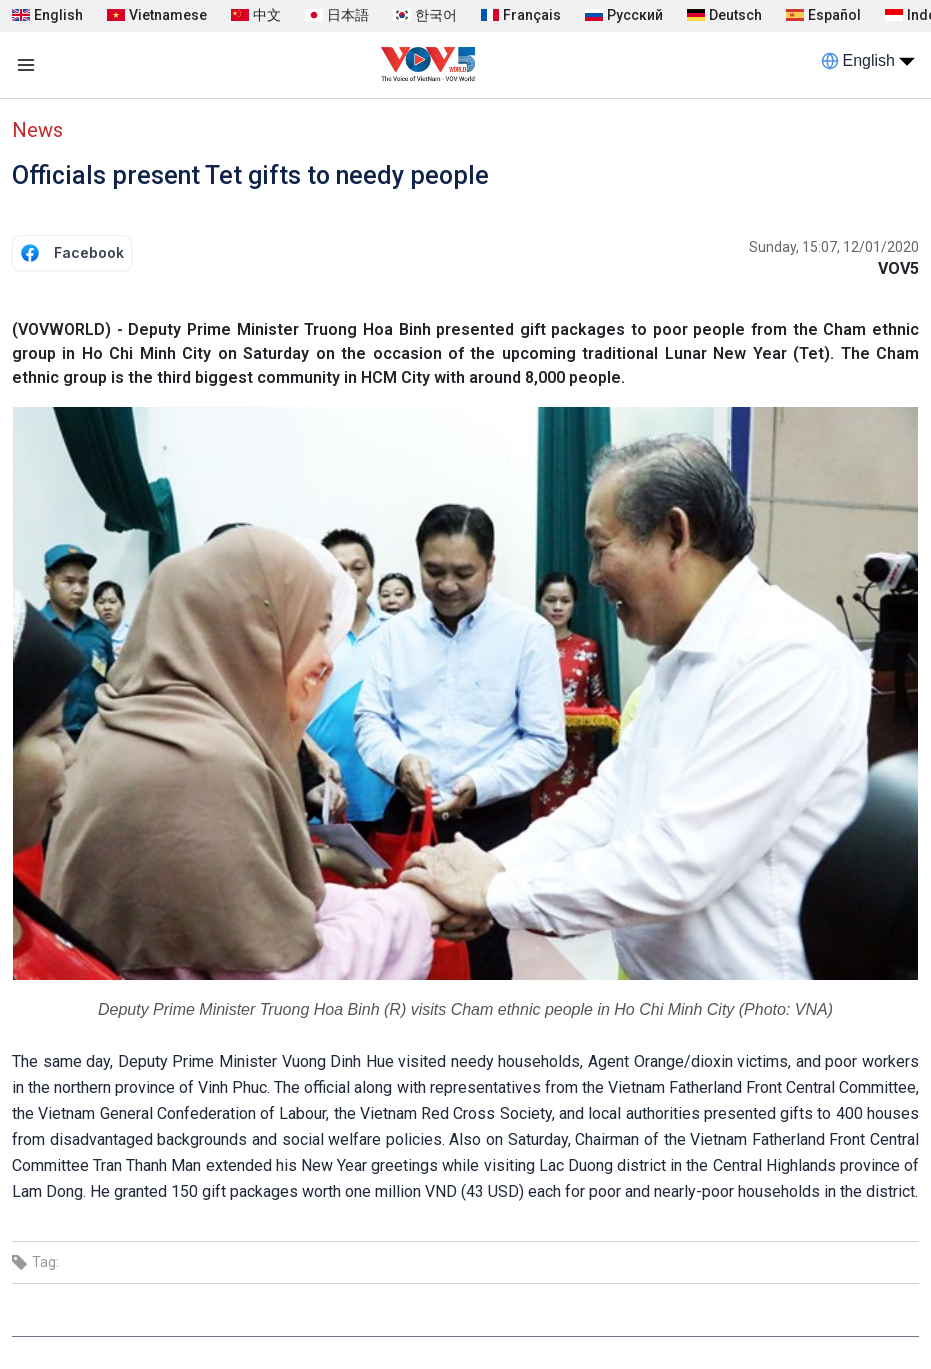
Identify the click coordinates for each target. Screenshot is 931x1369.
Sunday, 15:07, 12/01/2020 (834, 247)
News (37, 130)
